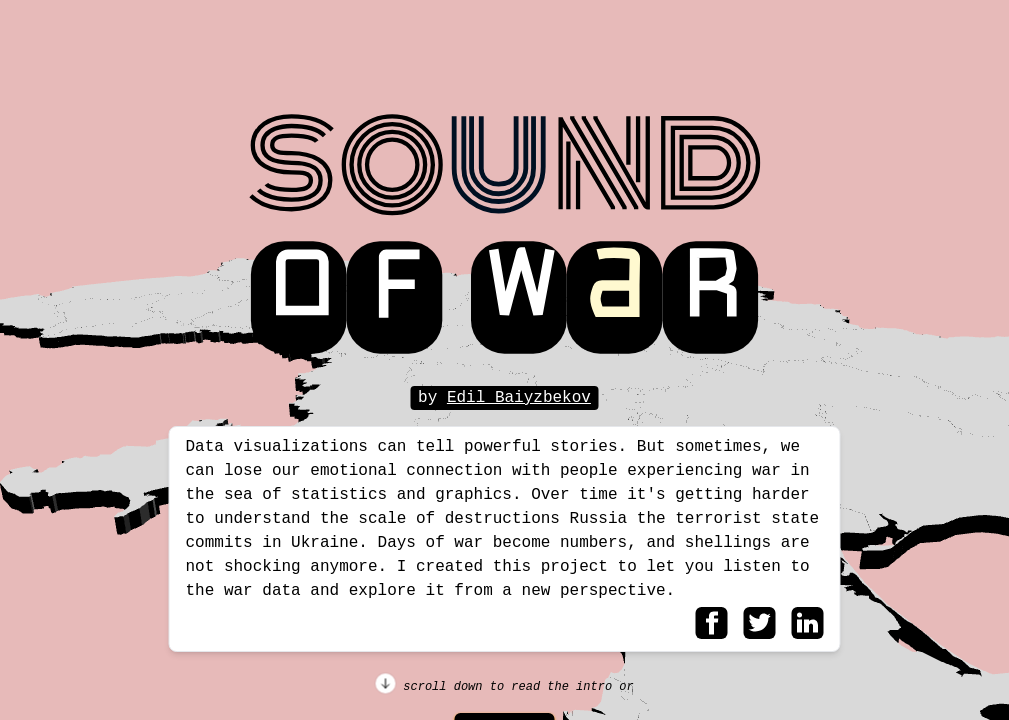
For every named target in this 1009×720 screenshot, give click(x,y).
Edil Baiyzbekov (519, 398)
